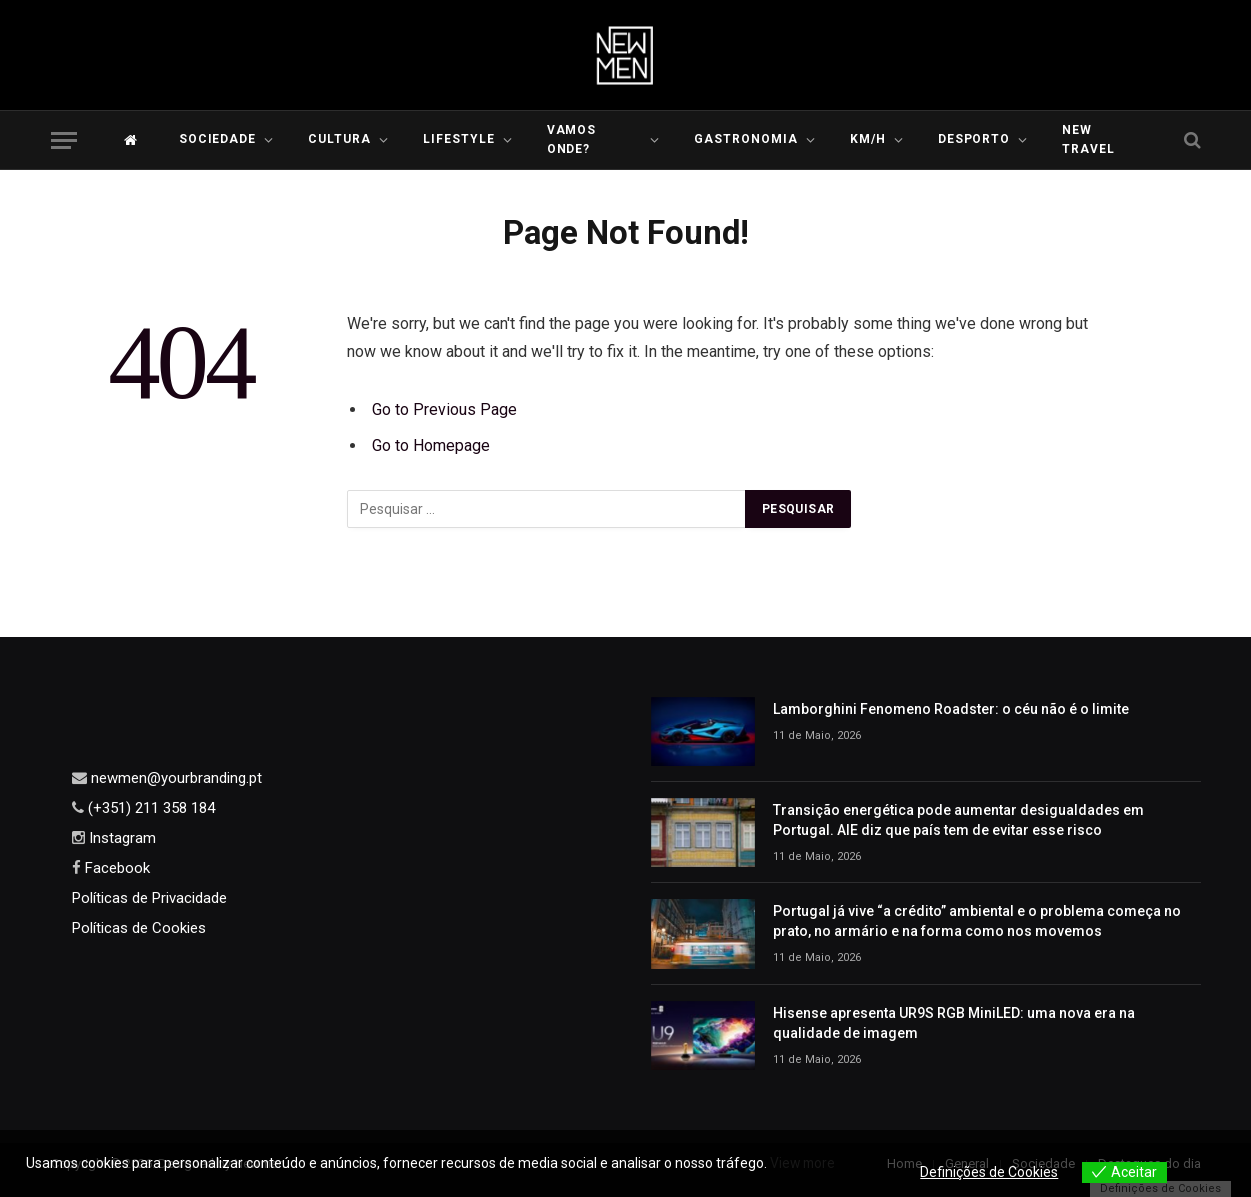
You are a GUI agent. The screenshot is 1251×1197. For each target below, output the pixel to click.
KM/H (868, 139)
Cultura (339, 139)
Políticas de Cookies (139, 928)
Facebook (115, 868)
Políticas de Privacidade (149, 898)
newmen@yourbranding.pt (174, 778)
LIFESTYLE (459, 139)
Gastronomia (746, 139)
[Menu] (64, 140)
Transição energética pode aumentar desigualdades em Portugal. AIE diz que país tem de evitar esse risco (958, 820)
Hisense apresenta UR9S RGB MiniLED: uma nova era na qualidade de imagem (954, 1023)
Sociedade (218, 139)
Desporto (974, 139)
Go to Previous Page (444, 409)
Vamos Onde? (572, 139)
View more (804, 1163)
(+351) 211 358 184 (149, 808)
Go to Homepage (431, 445)
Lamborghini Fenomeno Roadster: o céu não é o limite (951, 709)
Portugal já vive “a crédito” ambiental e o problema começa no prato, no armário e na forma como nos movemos (977, 921)
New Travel (1088, 139)
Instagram (120, 838)
